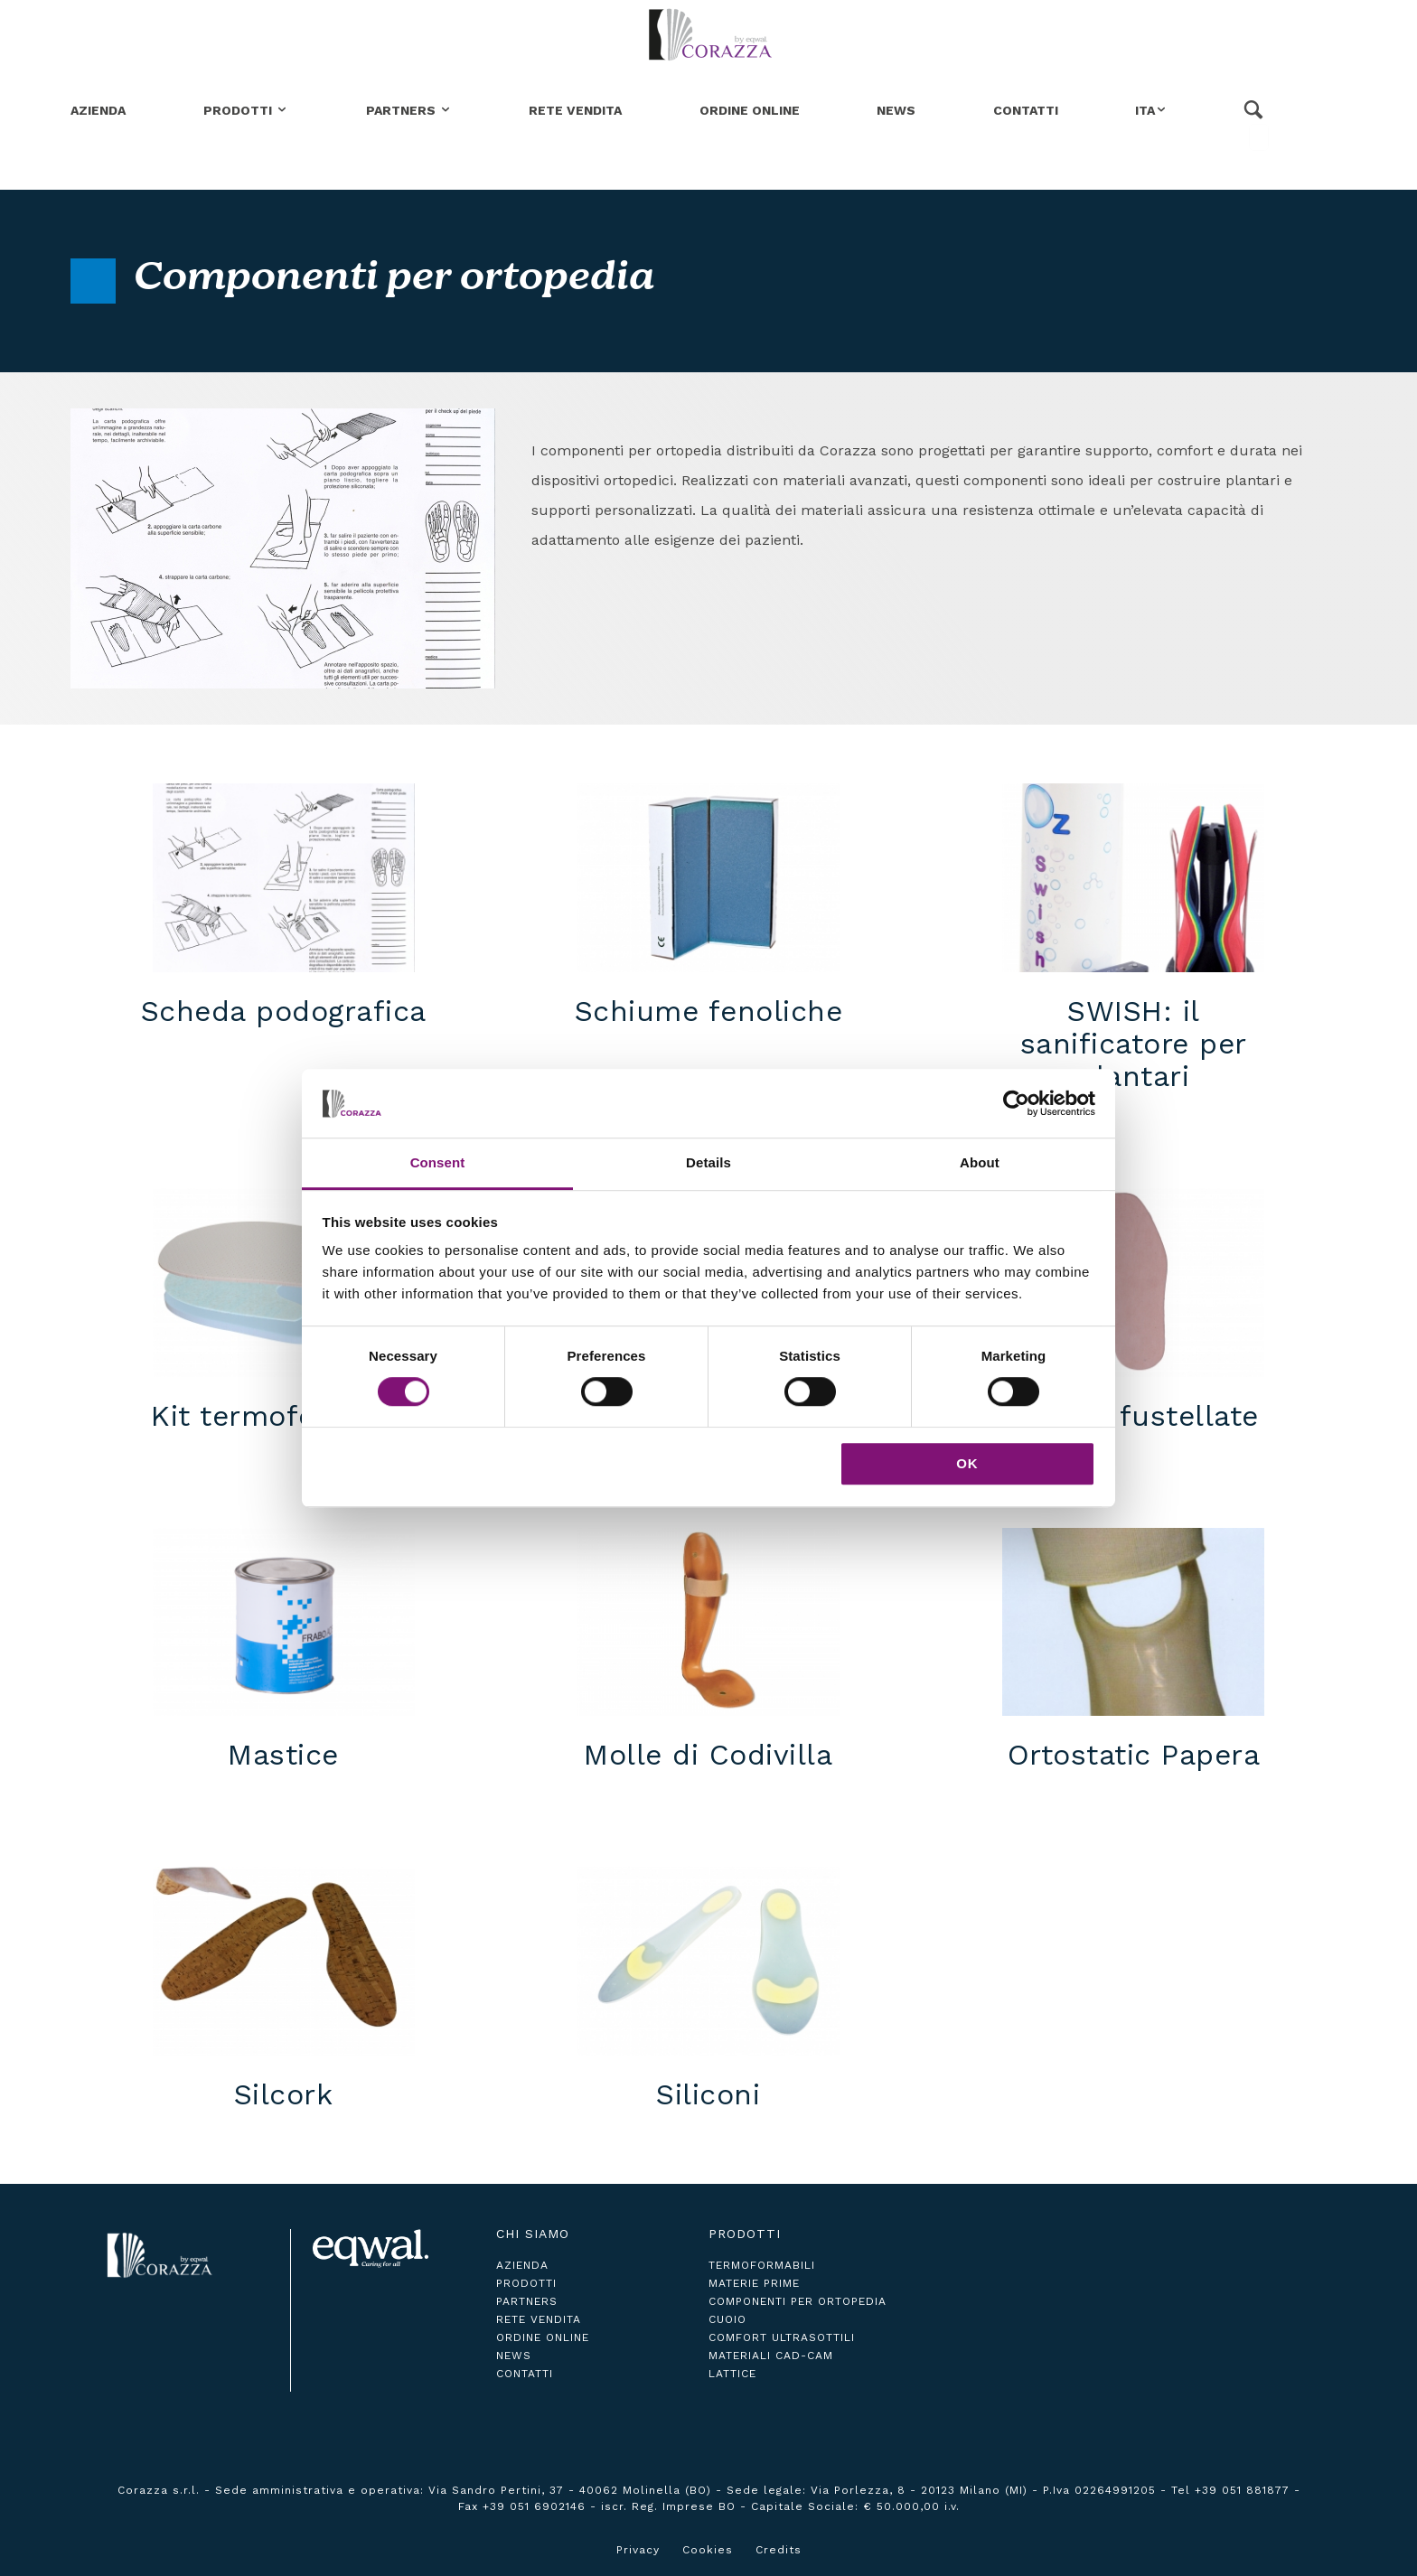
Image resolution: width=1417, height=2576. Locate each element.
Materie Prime (754, 2283)
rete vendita (538, 2319)
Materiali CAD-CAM (770, 2355)
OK (967, 1463)
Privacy (638, 2549)
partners (527, 2301)
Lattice (732, 2373)
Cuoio (727, 2319)
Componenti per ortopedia (797, 2301)
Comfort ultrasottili (781, 2337)
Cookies (707, 2549)
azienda (522, 2265)
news (513, 2355)
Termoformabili (761, 2265)
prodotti (526, 2283)
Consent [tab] (437, 1163)
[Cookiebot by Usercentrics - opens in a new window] (1016, 1103)
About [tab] (979, 1163)
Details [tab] (708, 1163)
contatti (524, 2373)
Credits (778, 2549)
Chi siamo (532, 2233)
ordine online (542, 2337)
